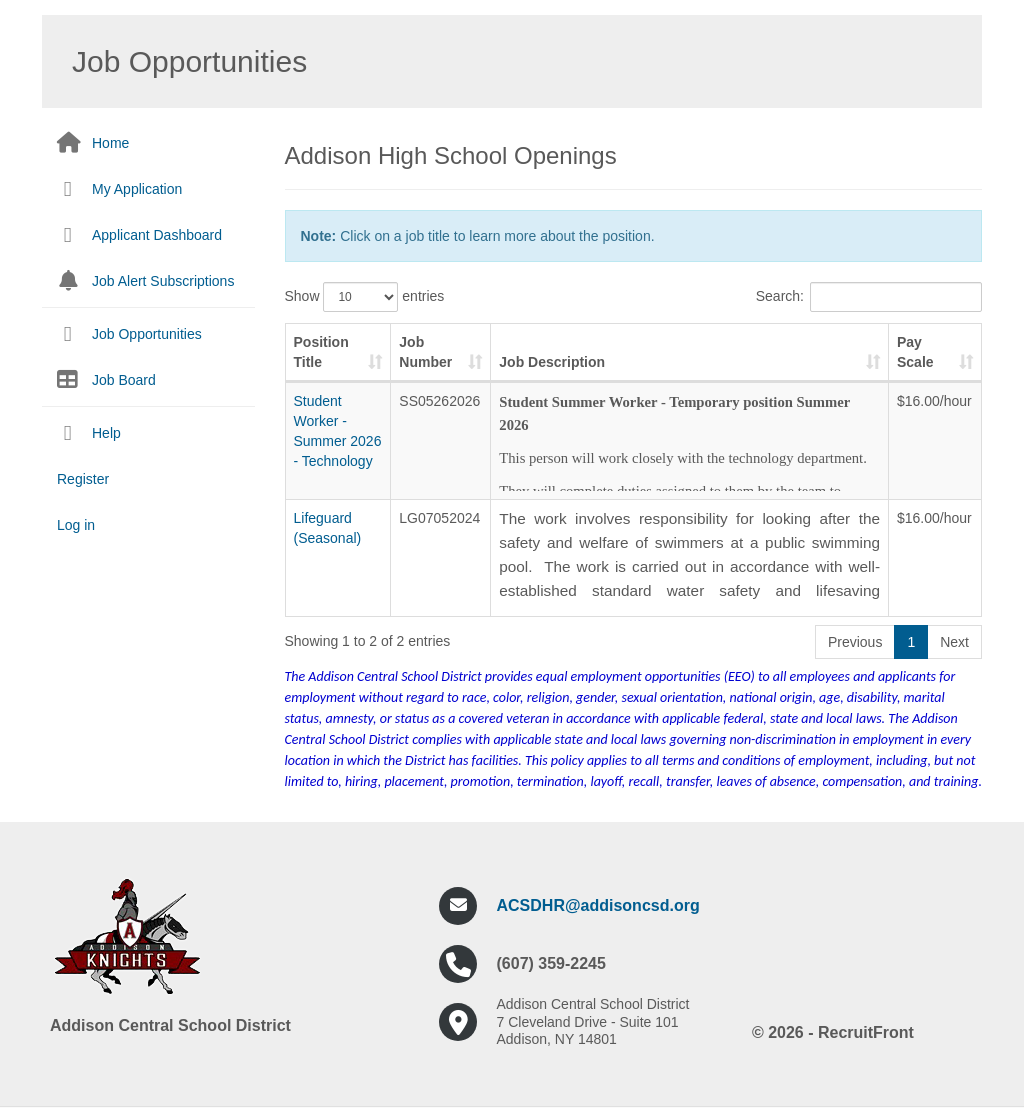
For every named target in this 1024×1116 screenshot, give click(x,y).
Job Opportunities (147, 334)
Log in (76, 525)
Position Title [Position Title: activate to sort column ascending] (321, 352)
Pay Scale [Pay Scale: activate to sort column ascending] (915, 352)
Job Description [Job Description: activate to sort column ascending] (552, 362)
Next (954, 642)
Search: (869, 297)
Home (110, 143)
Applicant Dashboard (157, 235)
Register (83, 479)
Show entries (365, 297)
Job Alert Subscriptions (163, 281)
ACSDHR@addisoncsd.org (598, 905)
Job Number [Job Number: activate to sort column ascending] (425, 352)
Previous (855, 642)
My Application (137, 189)
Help (106, 433)
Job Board (124, 380)
